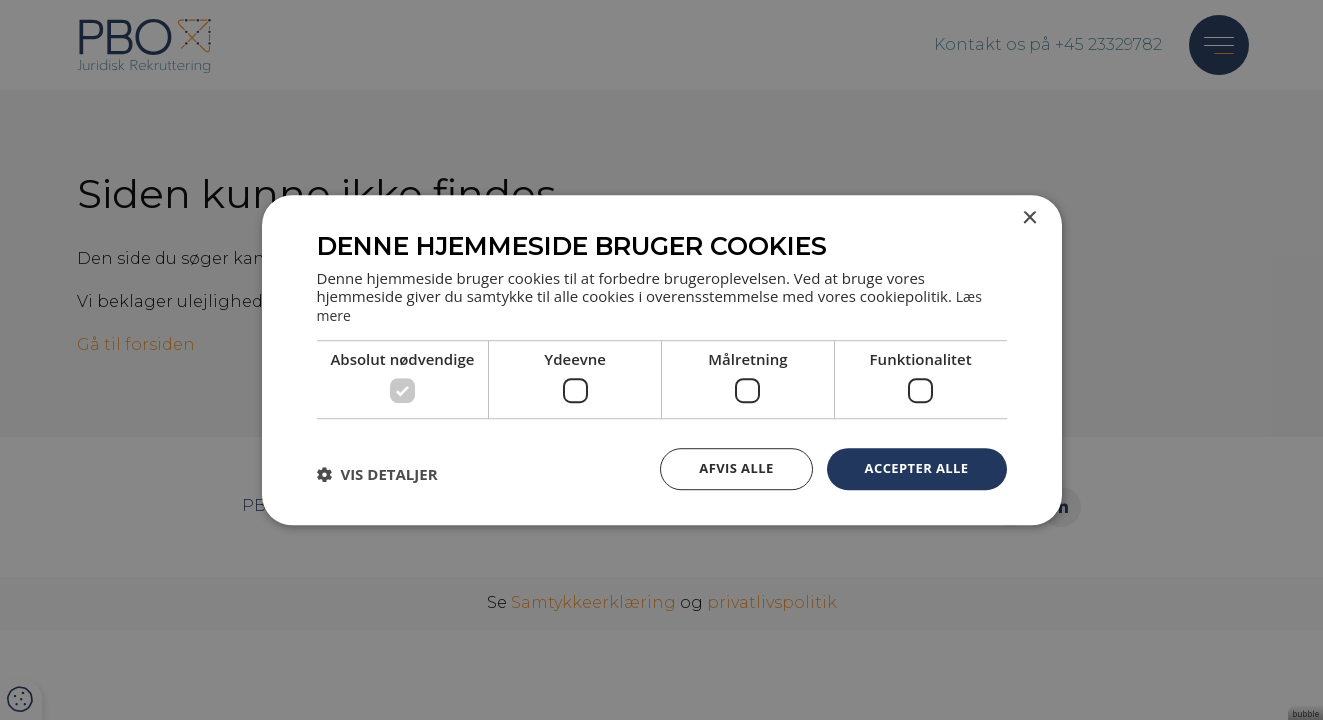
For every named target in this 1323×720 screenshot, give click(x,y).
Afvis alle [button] (726, 467)
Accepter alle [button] (912, 467)
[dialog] (661, 360)
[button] (377, 473)
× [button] (1029, 218)
